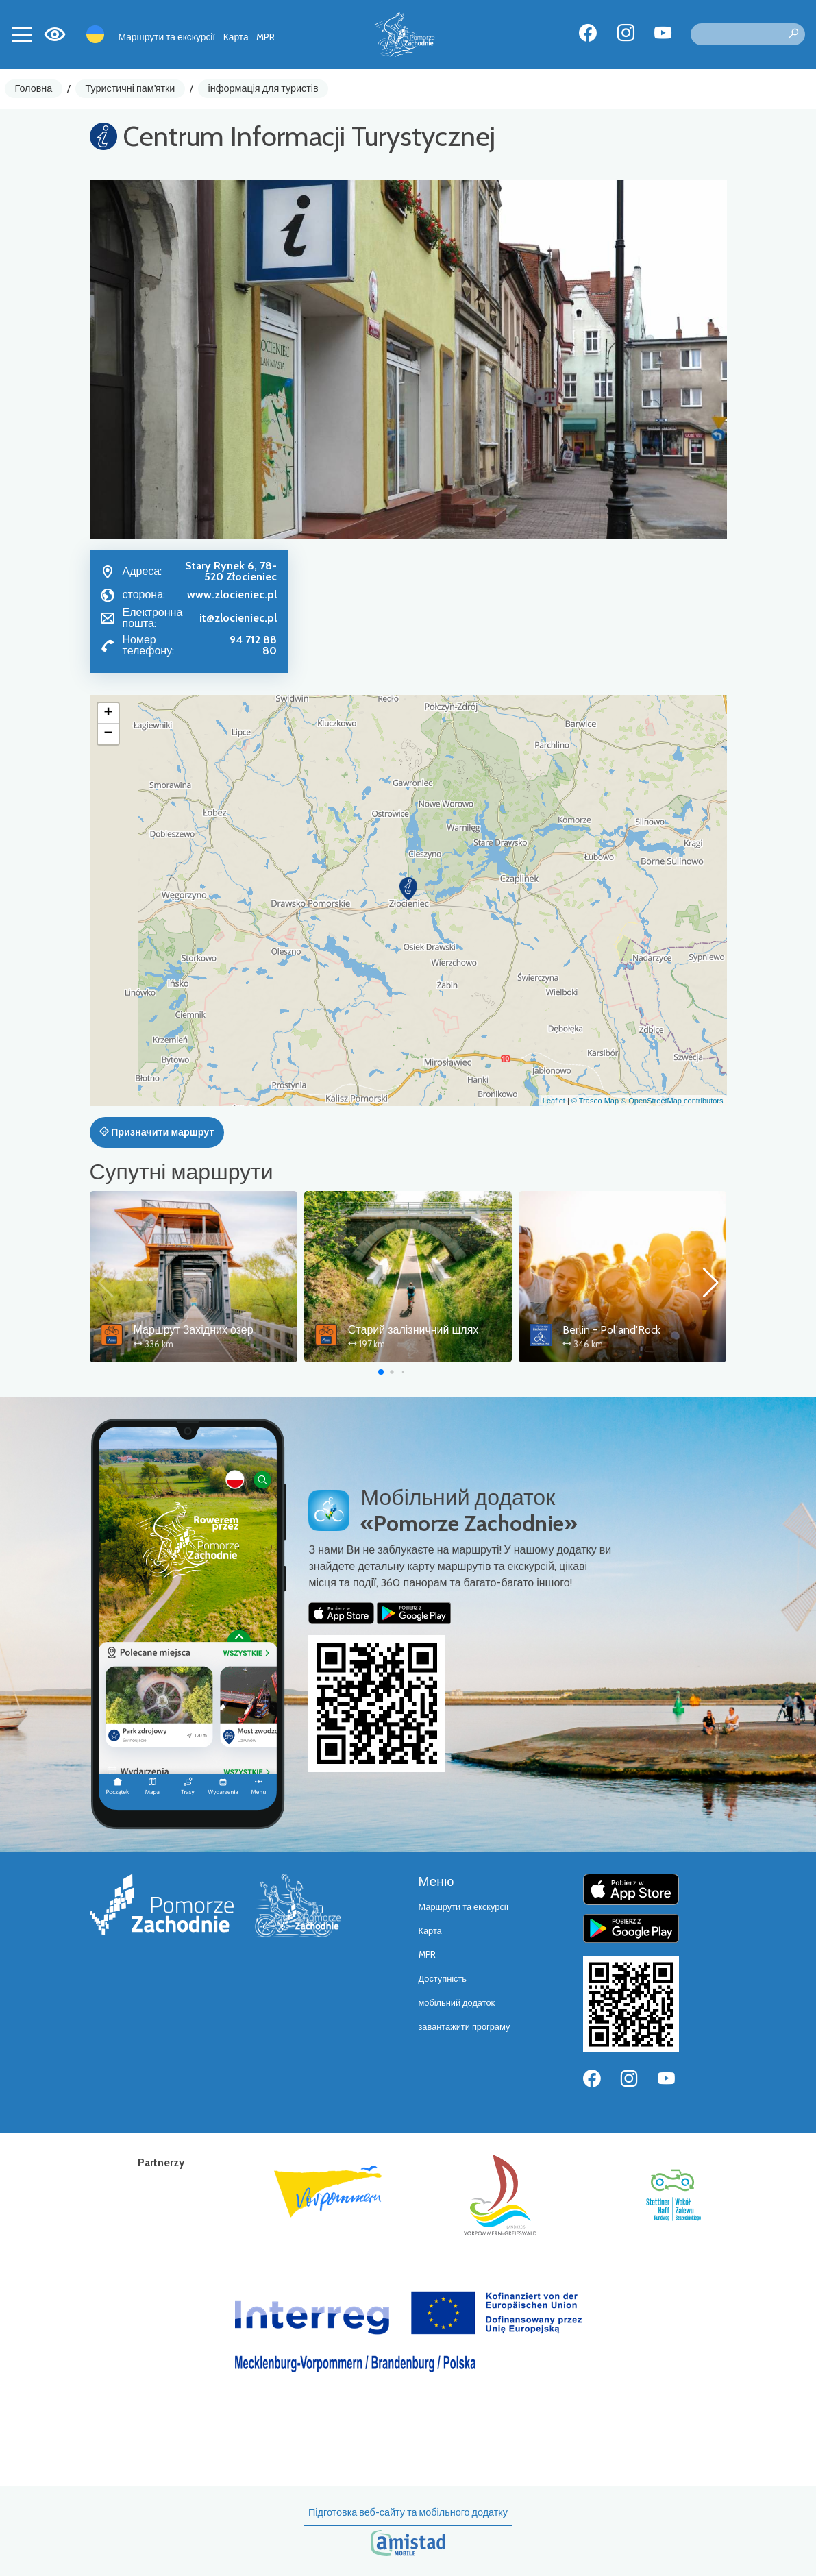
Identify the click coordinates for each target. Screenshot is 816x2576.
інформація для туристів (263, 88)
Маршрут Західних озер (194, 1329)
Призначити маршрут (156, 1132)
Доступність (443, 1979)
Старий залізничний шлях (413, 1329)
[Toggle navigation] (22, 34)
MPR (265, 37)
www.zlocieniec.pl (232, 594)
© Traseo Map (595, 1100)
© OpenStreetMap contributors (672, 1100)
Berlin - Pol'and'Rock (611, 1329)
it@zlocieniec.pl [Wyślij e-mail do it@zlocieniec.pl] (238, 617)
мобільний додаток (457, 2003)
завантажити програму (464, 2027)
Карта (236, 37)
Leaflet (554, 1100)
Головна (34, 88)
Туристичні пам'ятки (130, 88)
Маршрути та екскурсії (167, 37)
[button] (408, 888)
